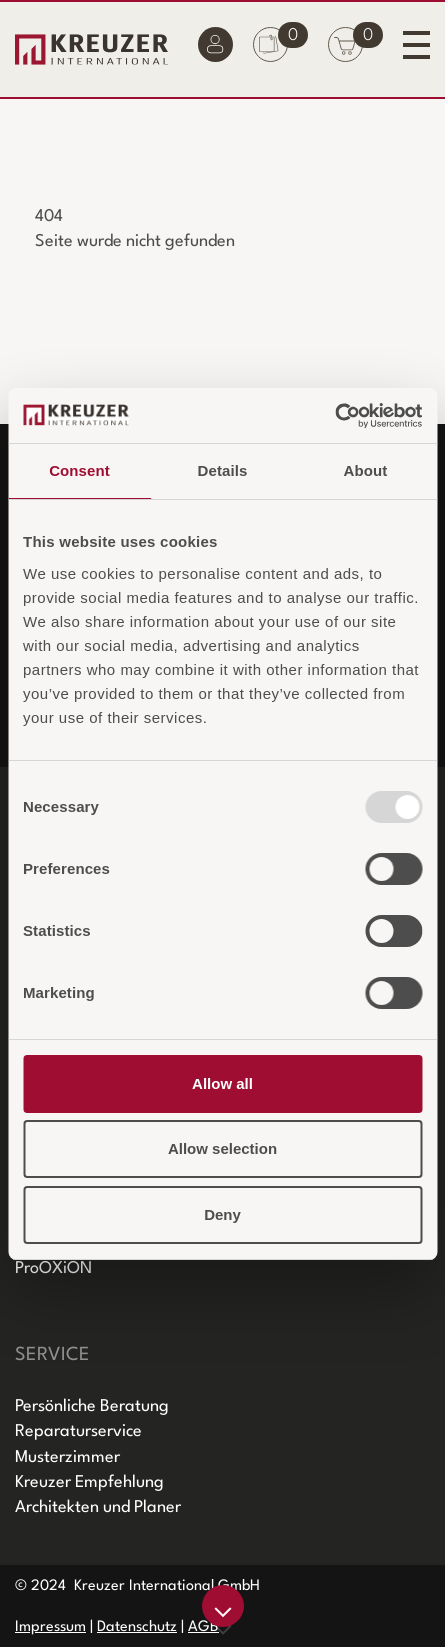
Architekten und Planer (98, 1507)
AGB (203, 1627)
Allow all (222, 1083)
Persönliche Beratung (92, 1406)
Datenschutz (137, 1627)
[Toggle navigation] (416, 44)
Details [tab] (223, 470)
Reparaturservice (78, 1431)
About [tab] (366, 470)
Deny (222, 1214)
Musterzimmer (67, 1457)
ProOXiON (53, 1268)
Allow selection (222, 1148)
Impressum (50, 1627)
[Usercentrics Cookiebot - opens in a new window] (334, 416)
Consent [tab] (79, 470)
